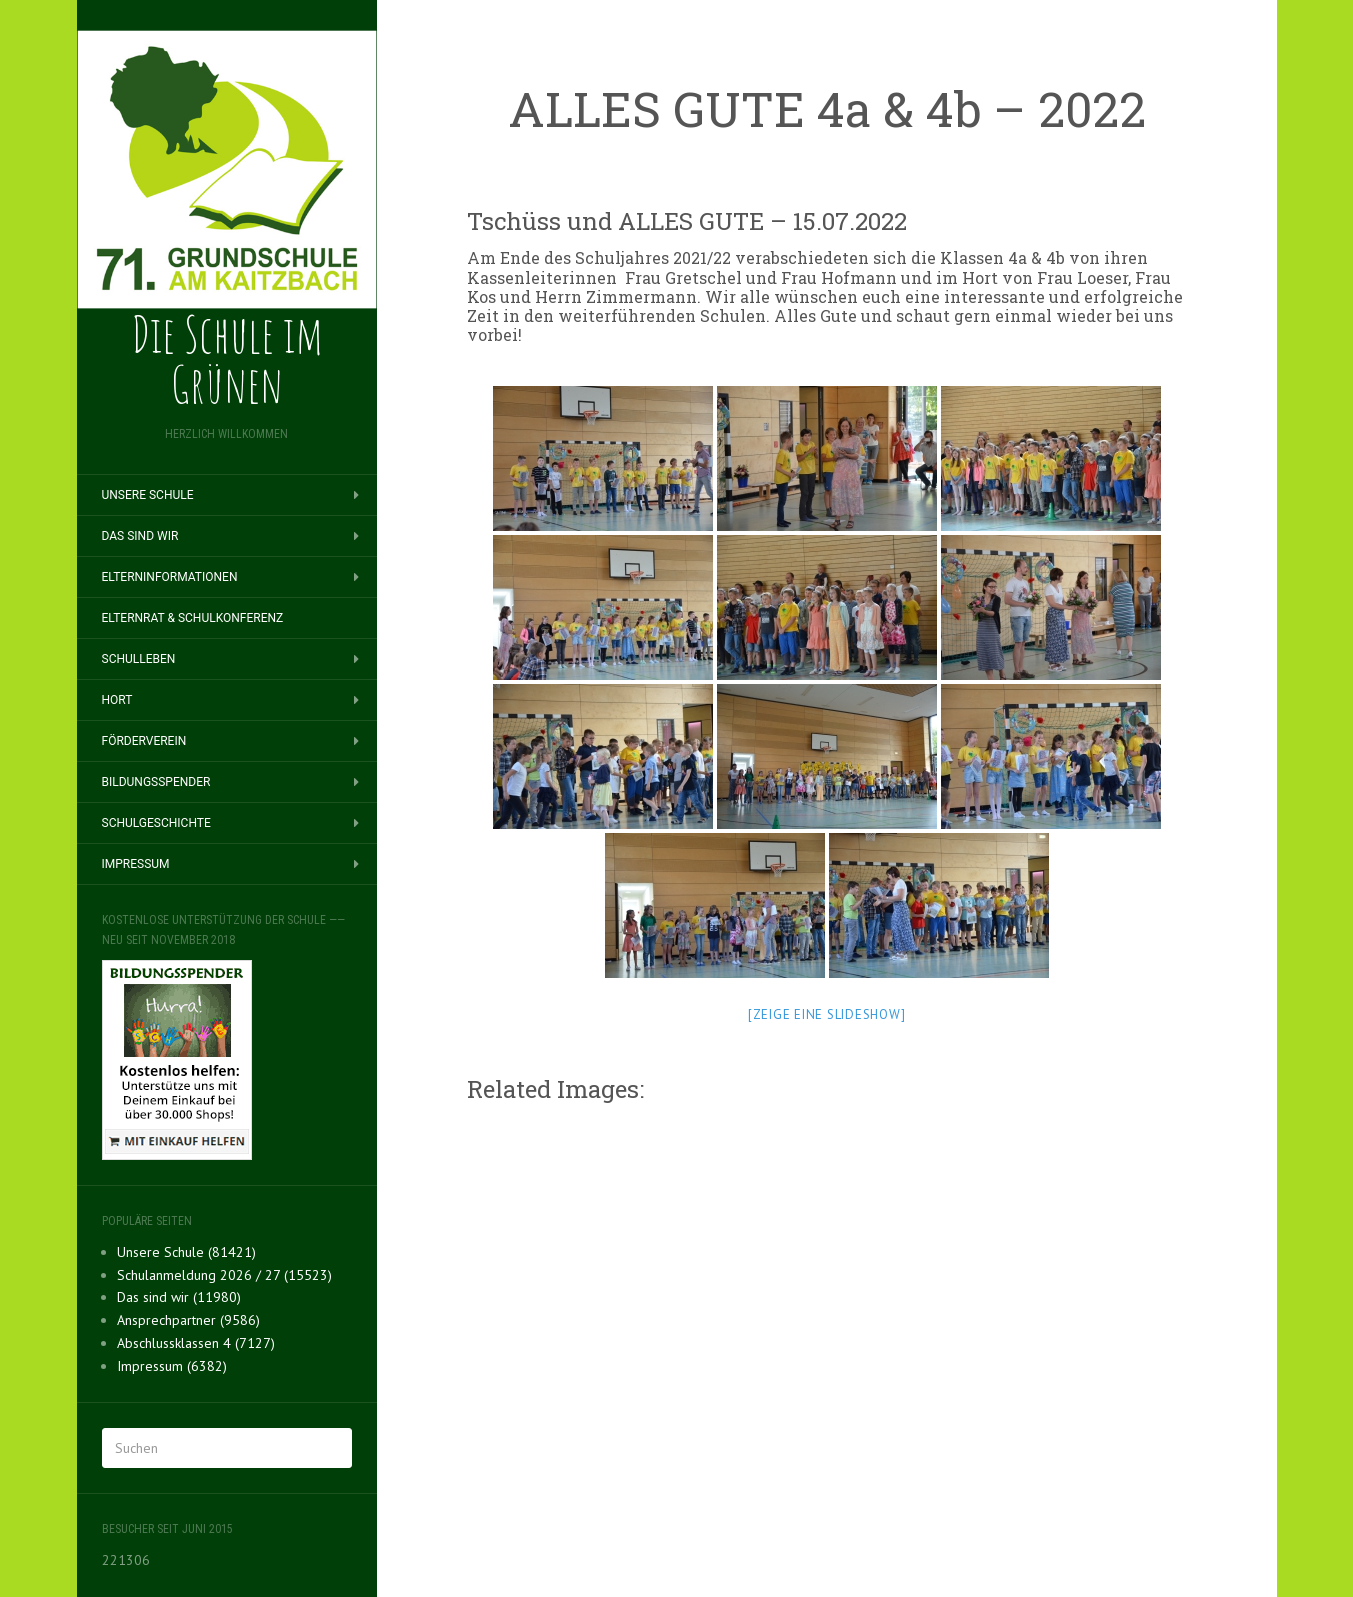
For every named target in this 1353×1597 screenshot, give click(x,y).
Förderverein (144, 741)
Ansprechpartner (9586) (188, 1320)
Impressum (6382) (172, 1366)
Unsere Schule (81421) (186, 1252)
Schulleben (139, 659)
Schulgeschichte (156, 823)
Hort (117, 700)
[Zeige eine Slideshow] (827, 1014)
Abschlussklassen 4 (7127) (196, 1343)
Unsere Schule (148, 495)
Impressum (136, 864)
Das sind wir (140, 536)
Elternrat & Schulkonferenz (193, 618)
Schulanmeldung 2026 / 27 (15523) (224, 1275)
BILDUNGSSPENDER (156, 782)
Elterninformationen (170, 577)
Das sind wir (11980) (179, 1297)
